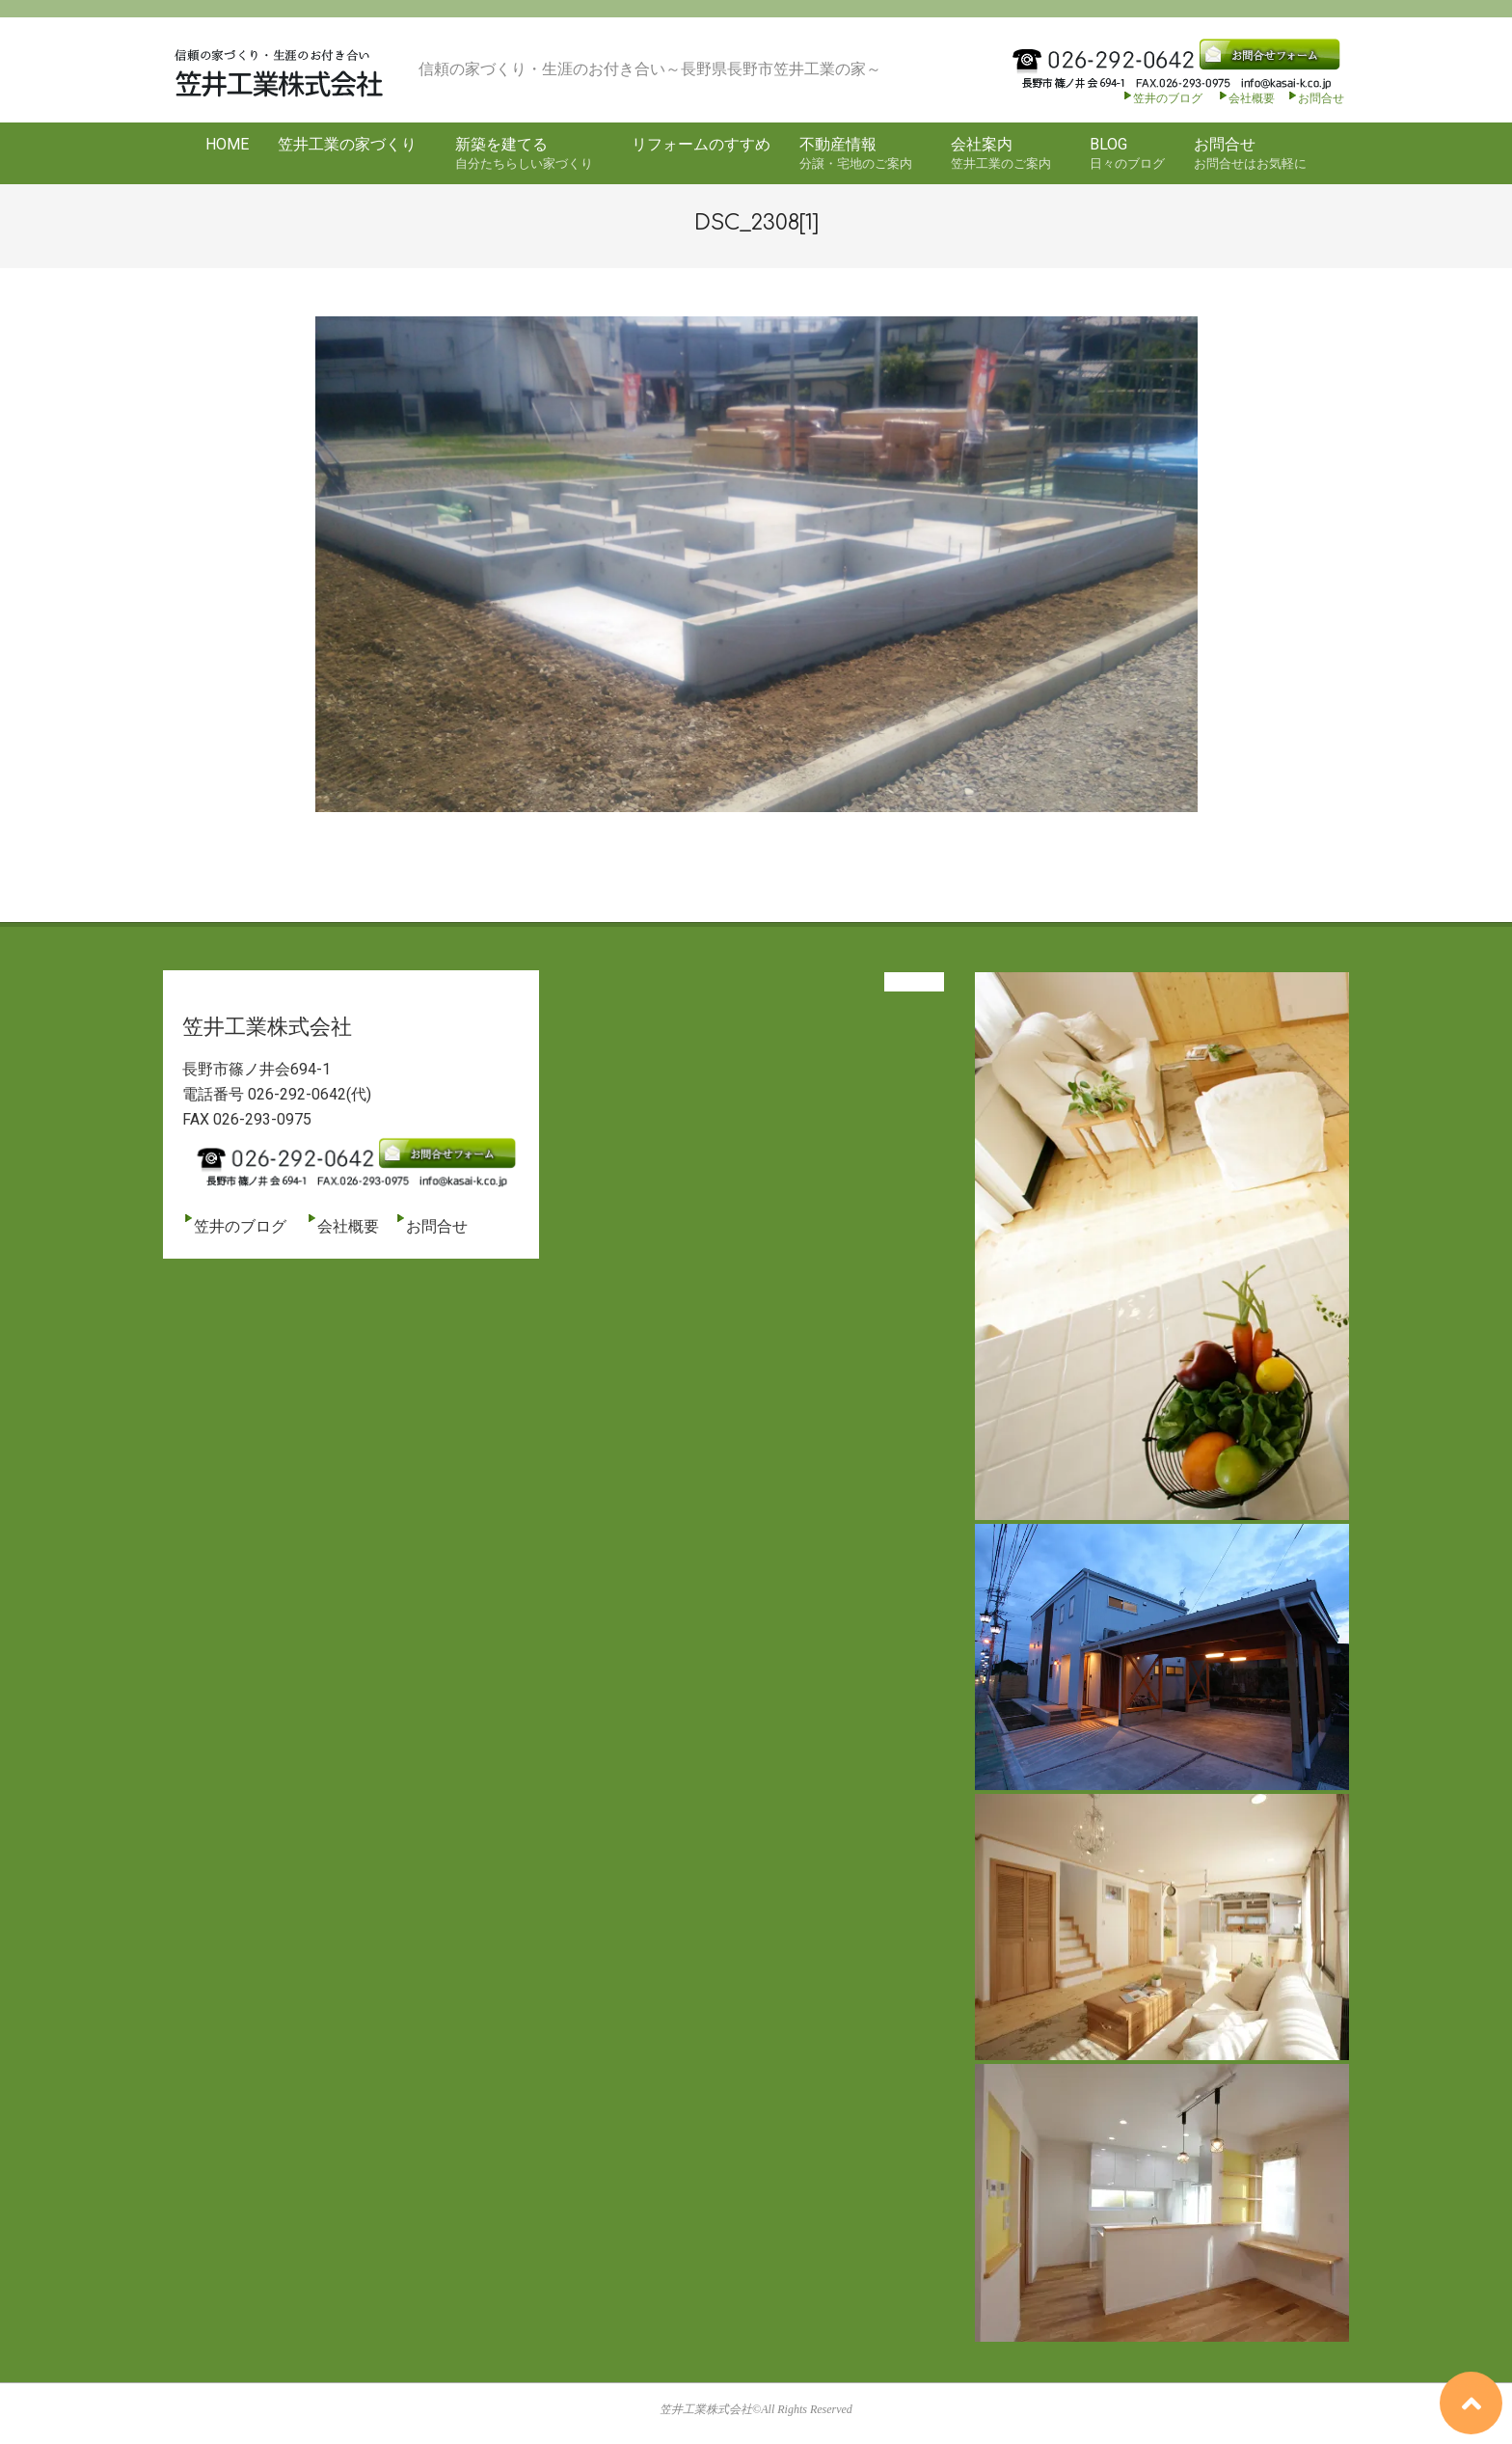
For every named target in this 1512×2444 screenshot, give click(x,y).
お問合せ (1321, 98)
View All (914, 982)
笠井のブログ (1161, 98)
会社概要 (1246, 98)
